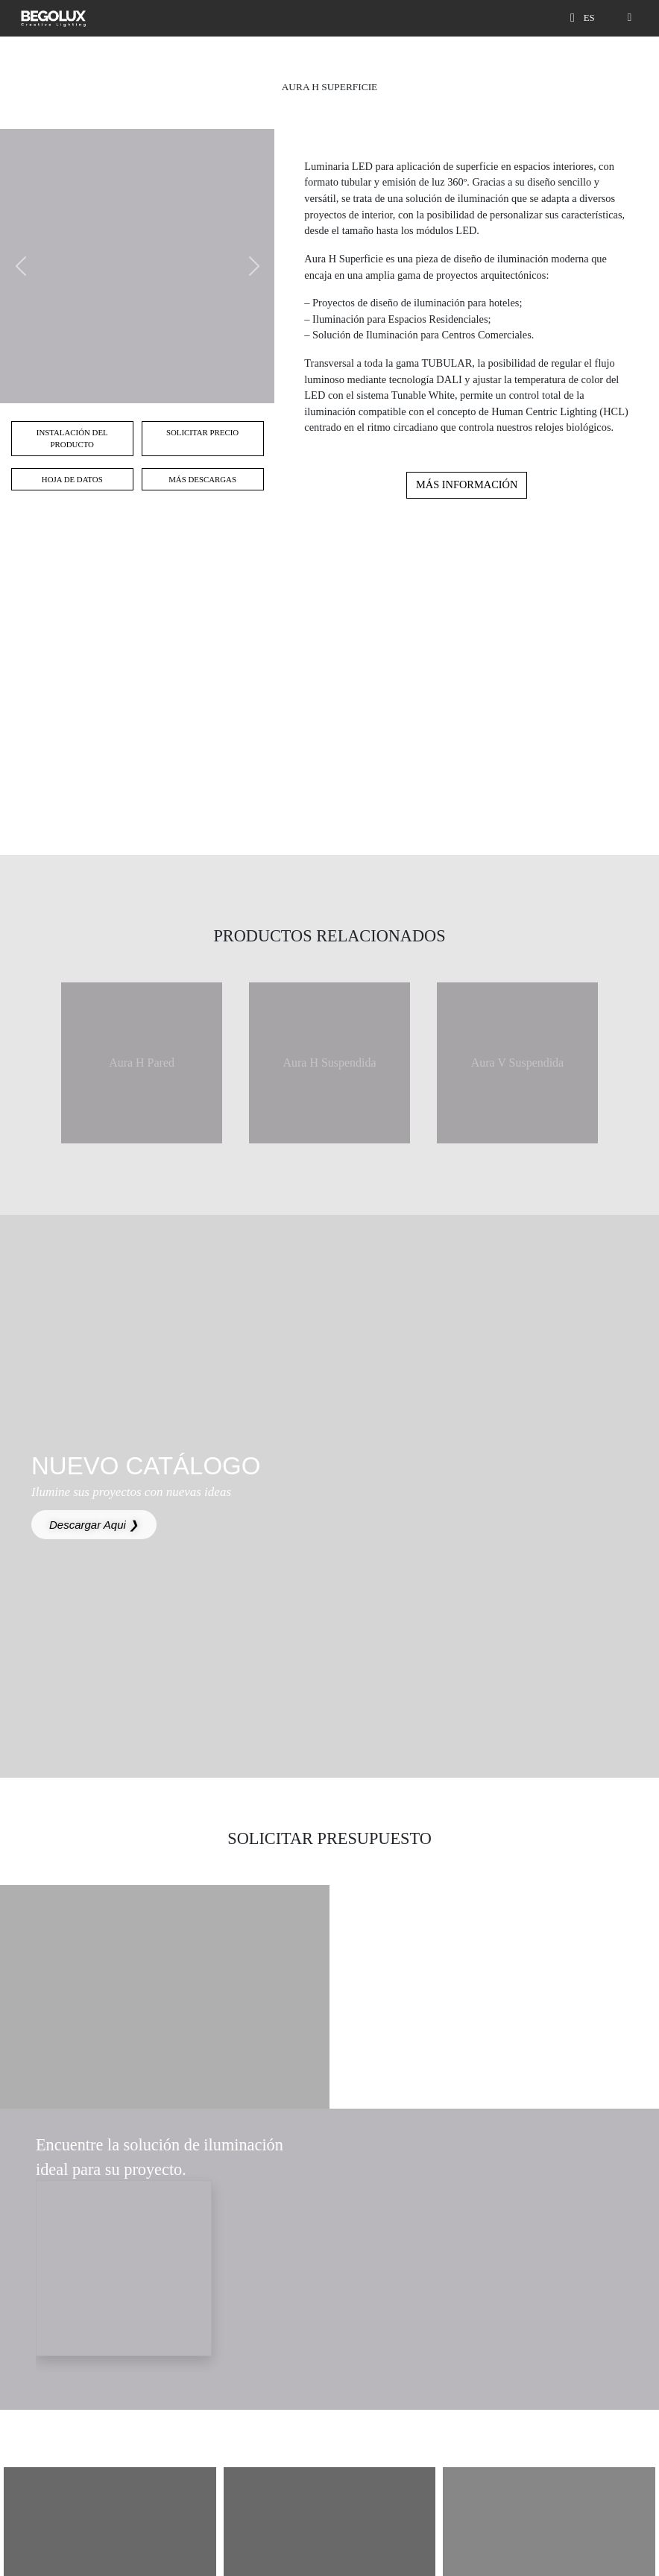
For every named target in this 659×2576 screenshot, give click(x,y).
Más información (466, 484)
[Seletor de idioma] (592, 18)
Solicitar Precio (202, 432)
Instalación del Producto (72, 438)
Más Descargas (202, 479)
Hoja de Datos (72, 479)
